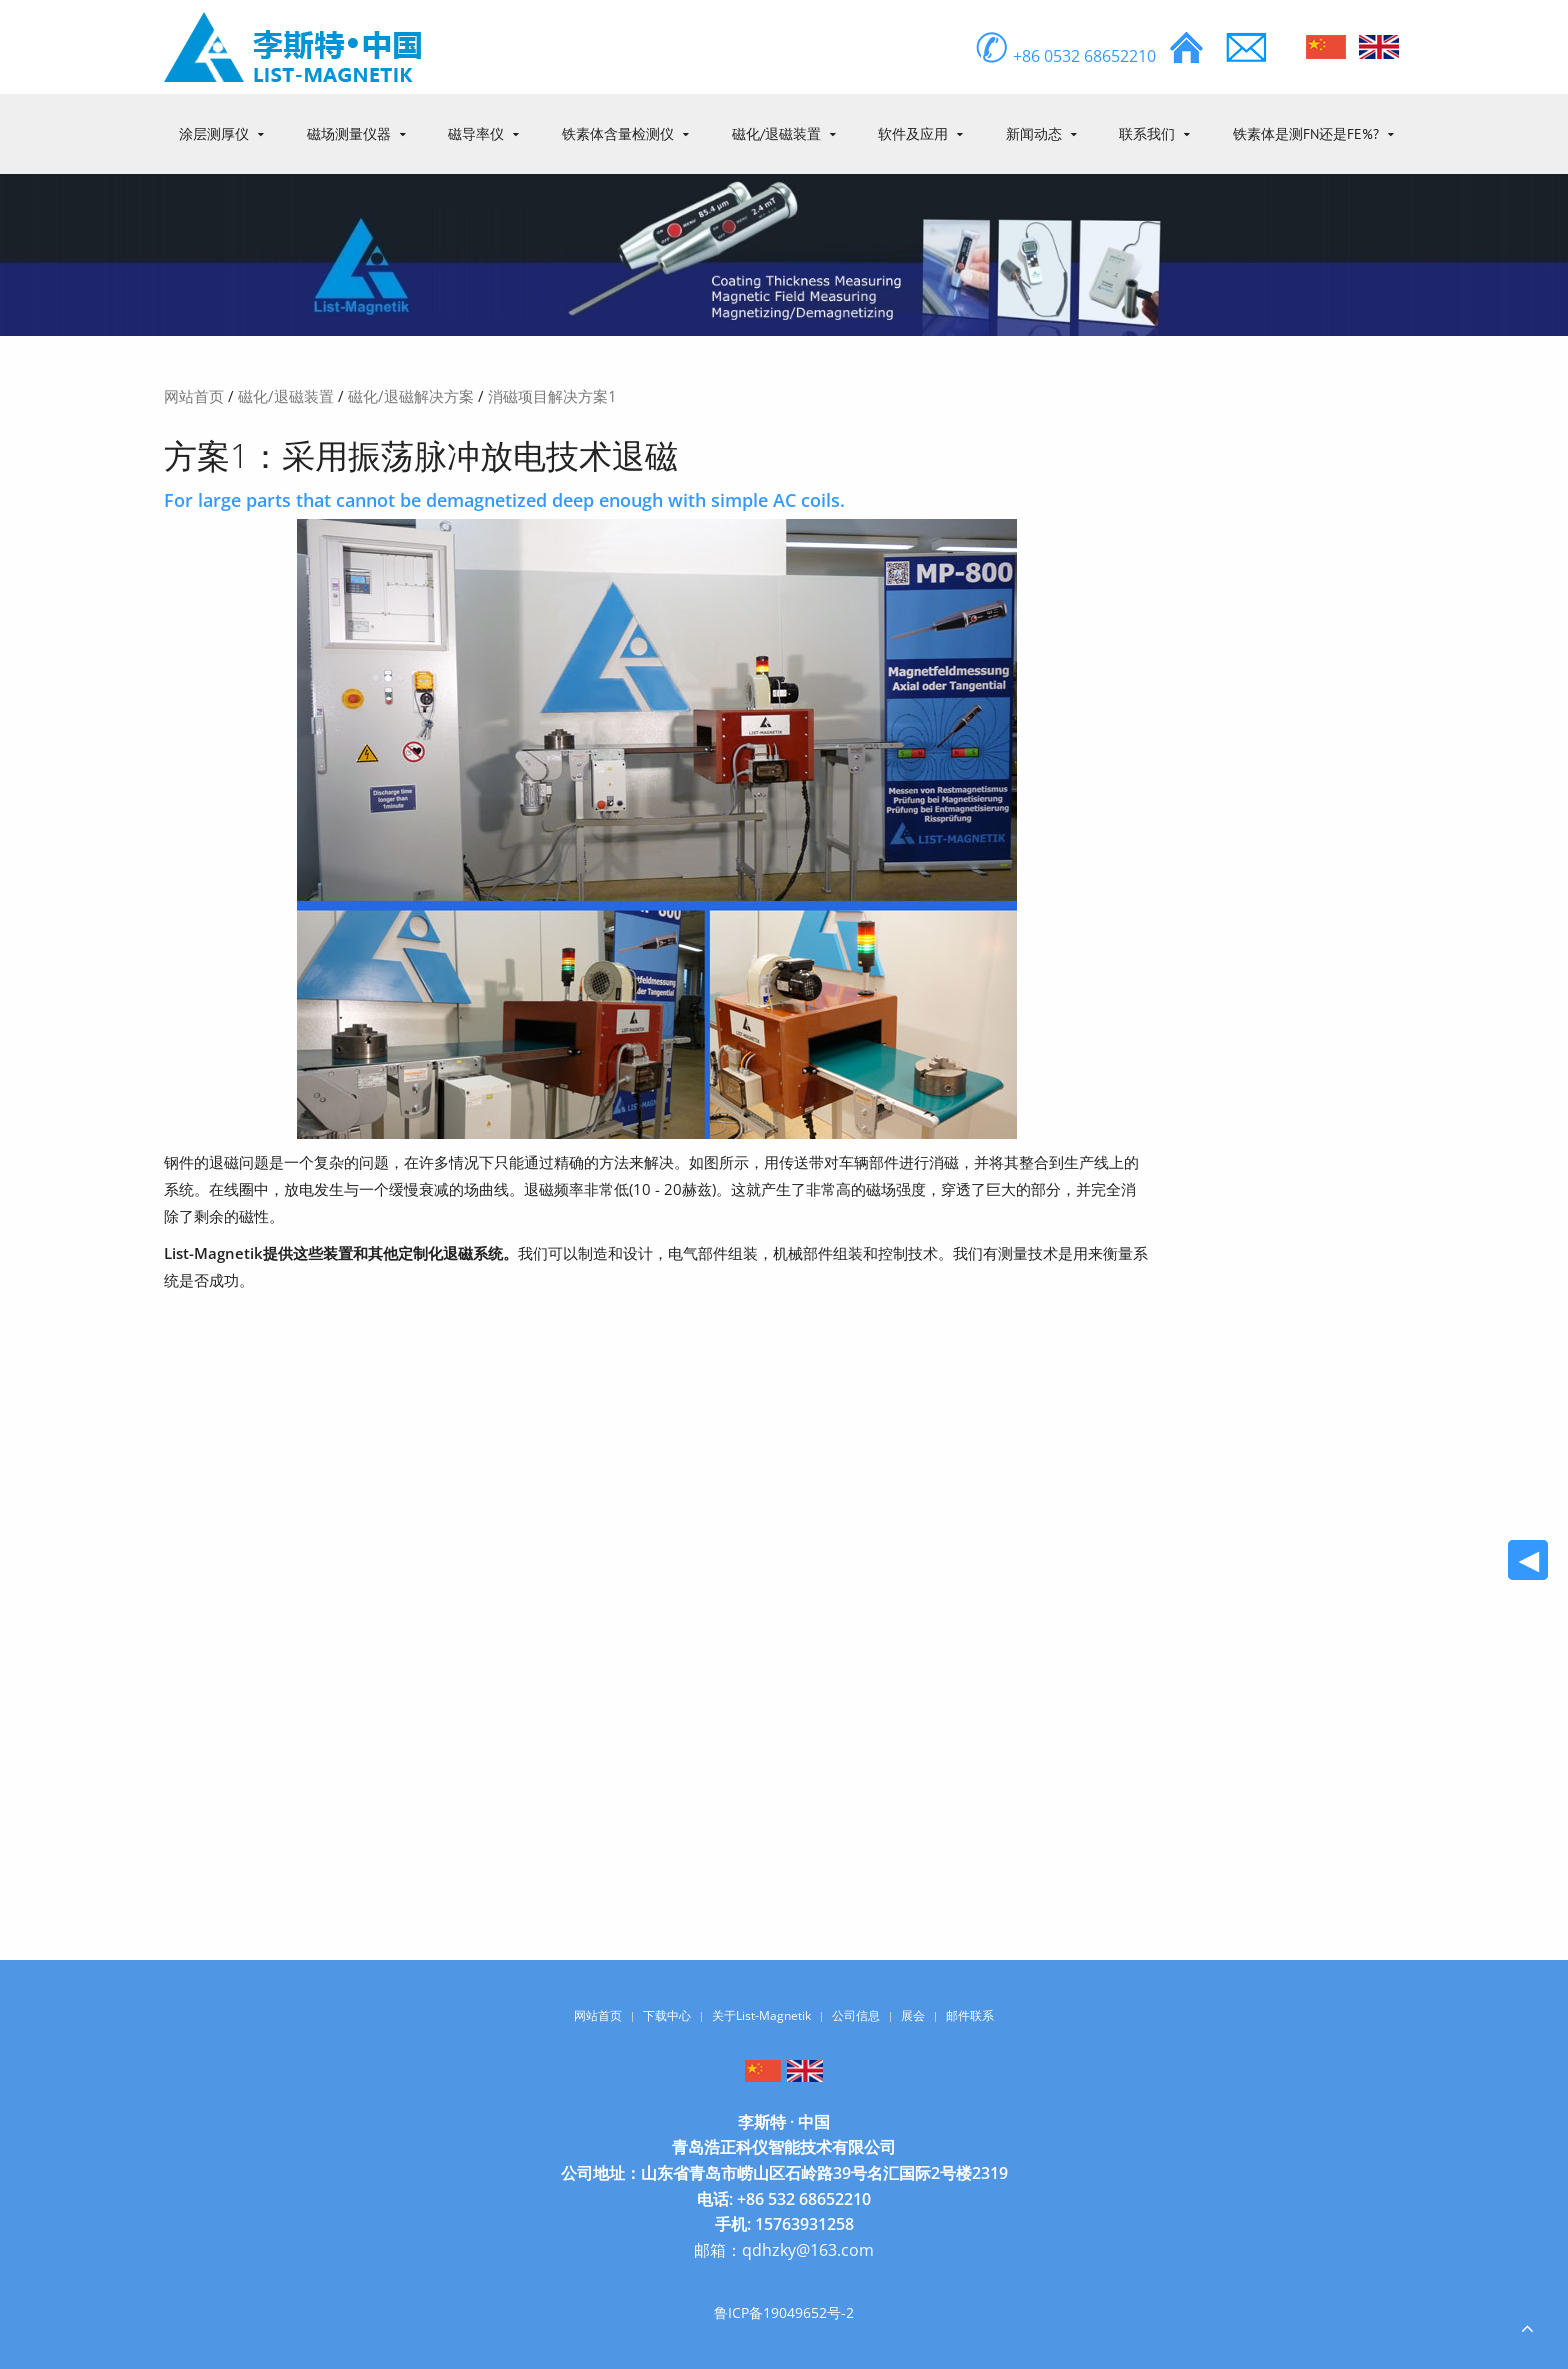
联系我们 (1147, 134)
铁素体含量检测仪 (618, 134)
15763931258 (804, 2224)
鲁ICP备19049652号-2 (784, 2312)
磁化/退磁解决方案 (411, 396)
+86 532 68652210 (804, 2199)
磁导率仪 (476, 134)
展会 (913, 2015)
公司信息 (856, 2015)
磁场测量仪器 (349, 134)
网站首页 (194, 396)
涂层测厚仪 (214, 134)
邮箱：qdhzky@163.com (784, 2250)
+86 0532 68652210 (1065, 56)
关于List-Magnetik (761, 2015)
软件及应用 (913, 134)
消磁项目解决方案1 (552, 396)
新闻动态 (1034, 134)
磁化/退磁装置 (776, 134)
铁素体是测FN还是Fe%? (1306, 134)
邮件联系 (970, 2015)
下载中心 (667, 2015)
